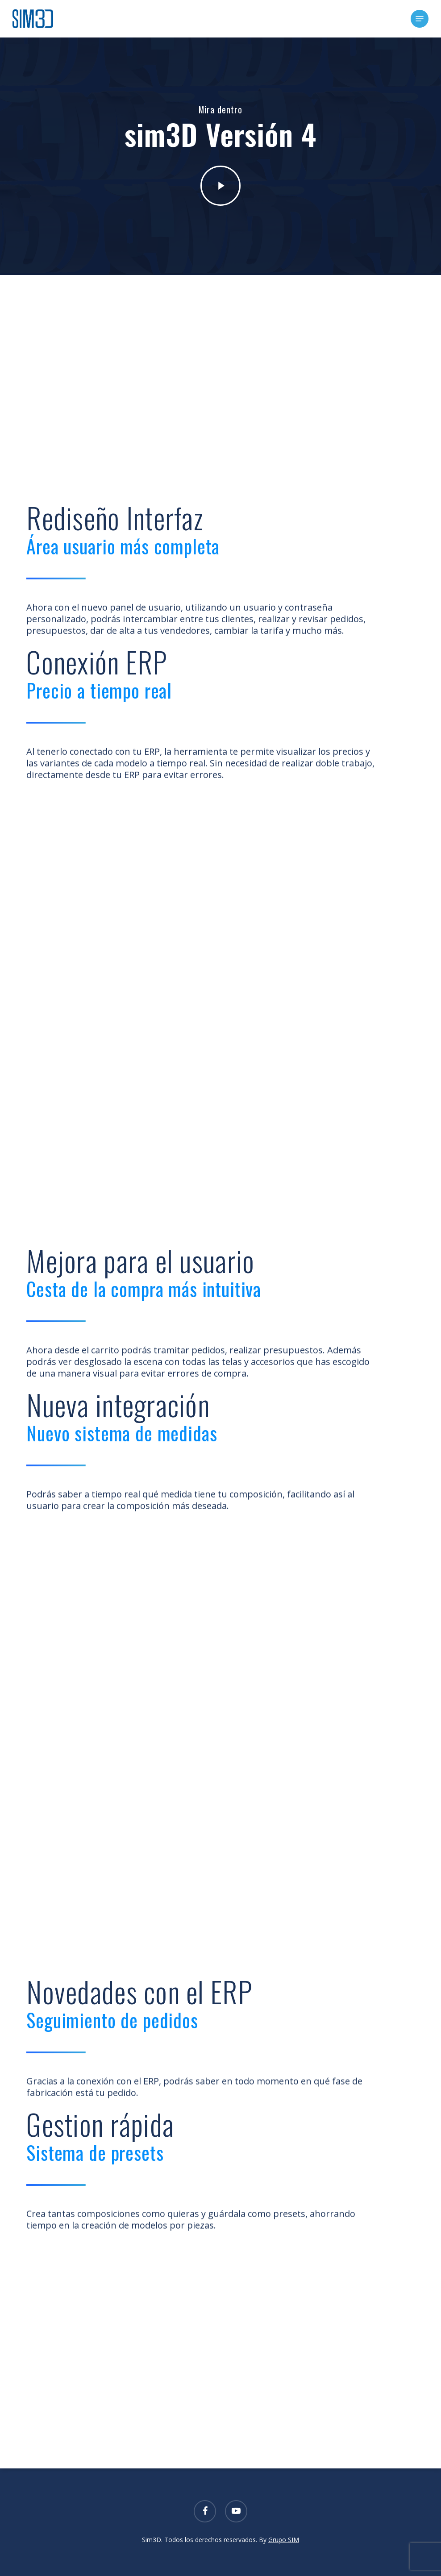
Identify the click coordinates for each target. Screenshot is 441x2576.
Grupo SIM (283, 2539)
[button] (420, 18)
